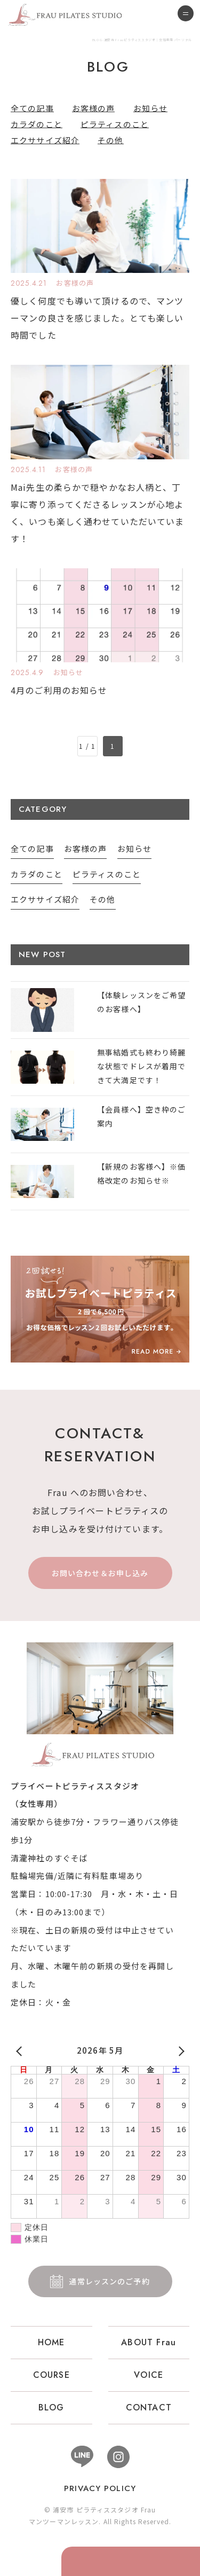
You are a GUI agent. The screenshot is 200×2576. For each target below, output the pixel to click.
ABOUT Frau (148, 2342)
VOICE (148, 2375)
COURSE (51, 2375)
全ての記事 (32, 108)
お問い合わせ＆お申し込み (100, 1573)
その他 (110, 140)
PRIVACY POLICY (100, 2488)
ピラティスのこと (115, 124)
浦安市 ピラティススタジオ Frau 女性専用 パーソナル (100, 1754)
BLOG (51, 2407)
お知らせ (150, 108)
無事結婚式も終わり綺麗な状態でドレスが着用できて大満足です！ (141, 1066)
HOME (51, 2342)
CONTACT (149, 2407)
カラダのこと (36, 124)
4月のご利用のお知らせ (59, 690)
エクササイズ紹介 (45, 140)
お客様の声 (93, 108)
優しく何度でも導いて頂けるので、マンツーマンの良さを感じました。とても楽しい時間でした (97, 317)
